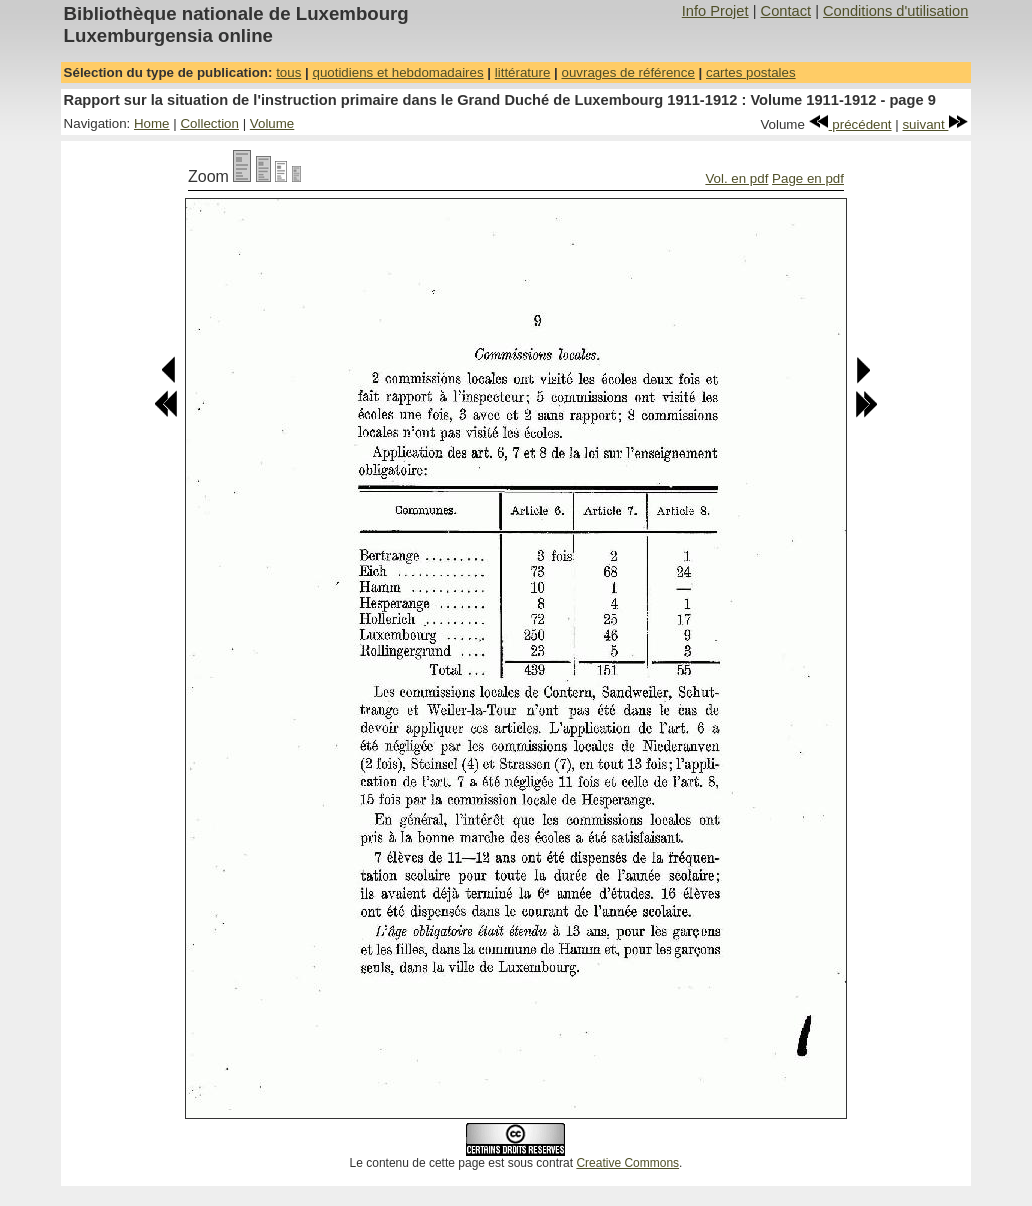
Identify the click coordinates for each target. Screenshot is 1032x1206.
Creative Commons (627, 1163)
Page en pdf (808, 178)
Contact (786, 11)
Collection (209, 123)
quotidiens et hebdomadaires (397, 72)
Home (152, 123)
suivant (935, 124)
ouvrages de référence (627, 72)
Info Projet (715, 11)
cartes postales (751, 72)
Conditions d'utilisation (895, 11)
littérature (523, 72)
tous (288, 72)
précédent (850, 124)
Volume (272, 123)
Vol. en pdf (736, 178)
